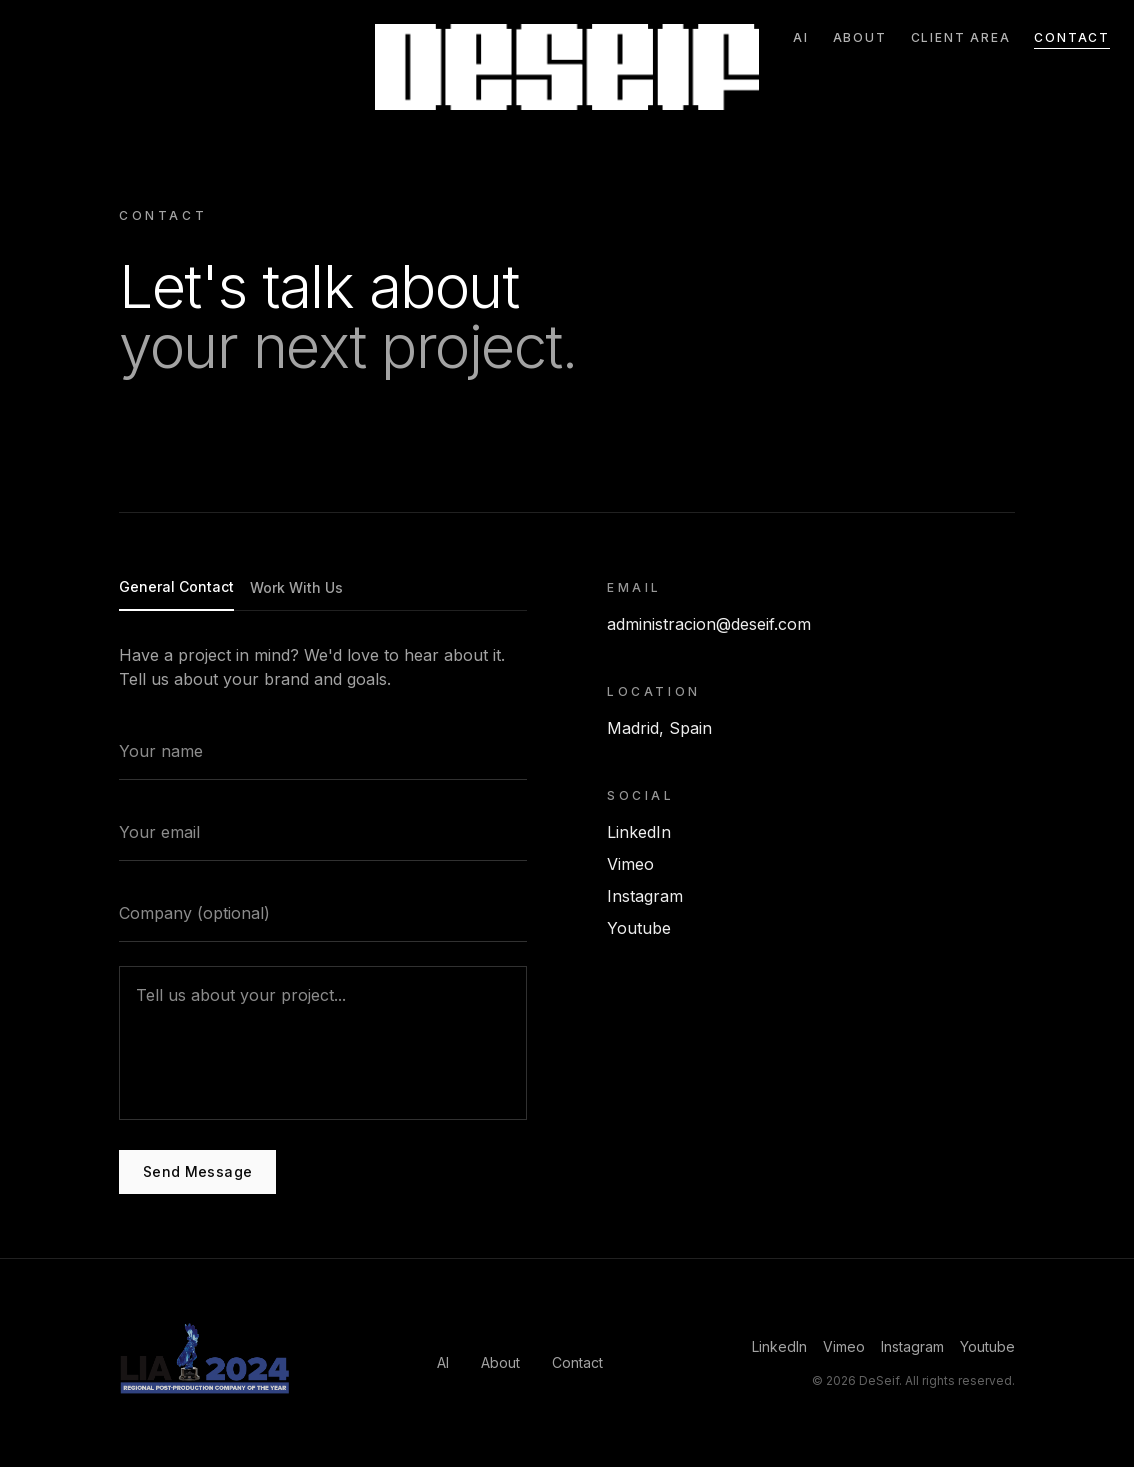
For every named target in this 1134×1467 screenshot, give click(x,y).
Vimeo (630, 869)
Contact (1072, 37)
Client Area (961, 37)
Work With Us (296, 588)
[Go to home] (567, 67)
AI (801, 37)
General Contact (176, 587)
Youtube (639, 933)
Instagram (645, 901)
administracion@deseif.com (709, 629)
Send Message (197, 1172)
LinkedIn (639, 837)
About (860, 37)
